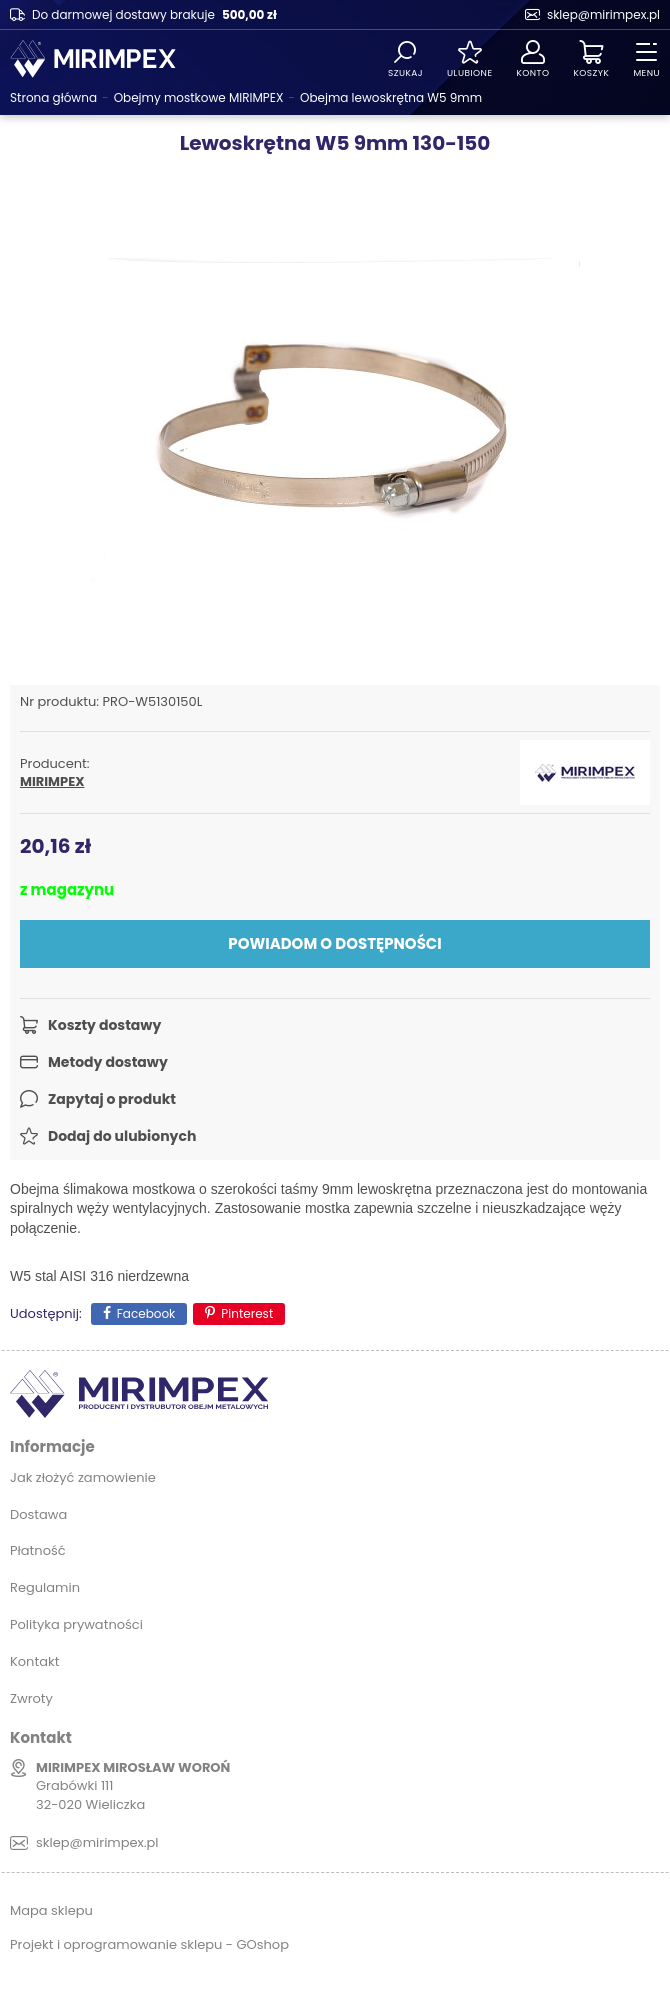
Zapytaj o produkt (112, 1099)
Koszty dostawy (104, 1025)
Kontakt (34, 1661)
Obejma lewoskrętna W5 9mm (391, 97)
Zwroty (31, 1698)
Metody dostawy (108, 1062)
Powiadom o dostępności (334, 943)
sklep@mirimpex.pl (603, 14)
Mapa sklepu (51, 1910)
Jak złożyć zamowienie (83, 1477)
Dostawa (38, 1514)
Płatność (38, 1550)
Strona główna (53, 97)
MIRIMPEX (52, 782)
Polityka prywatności (76, 1624)
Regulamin (45, 1587)
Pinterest (247, 1313)
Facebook (146, 1313)
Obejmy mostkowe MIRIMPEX (199, 97)
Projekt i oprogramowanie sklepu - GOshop (149, 1944)
